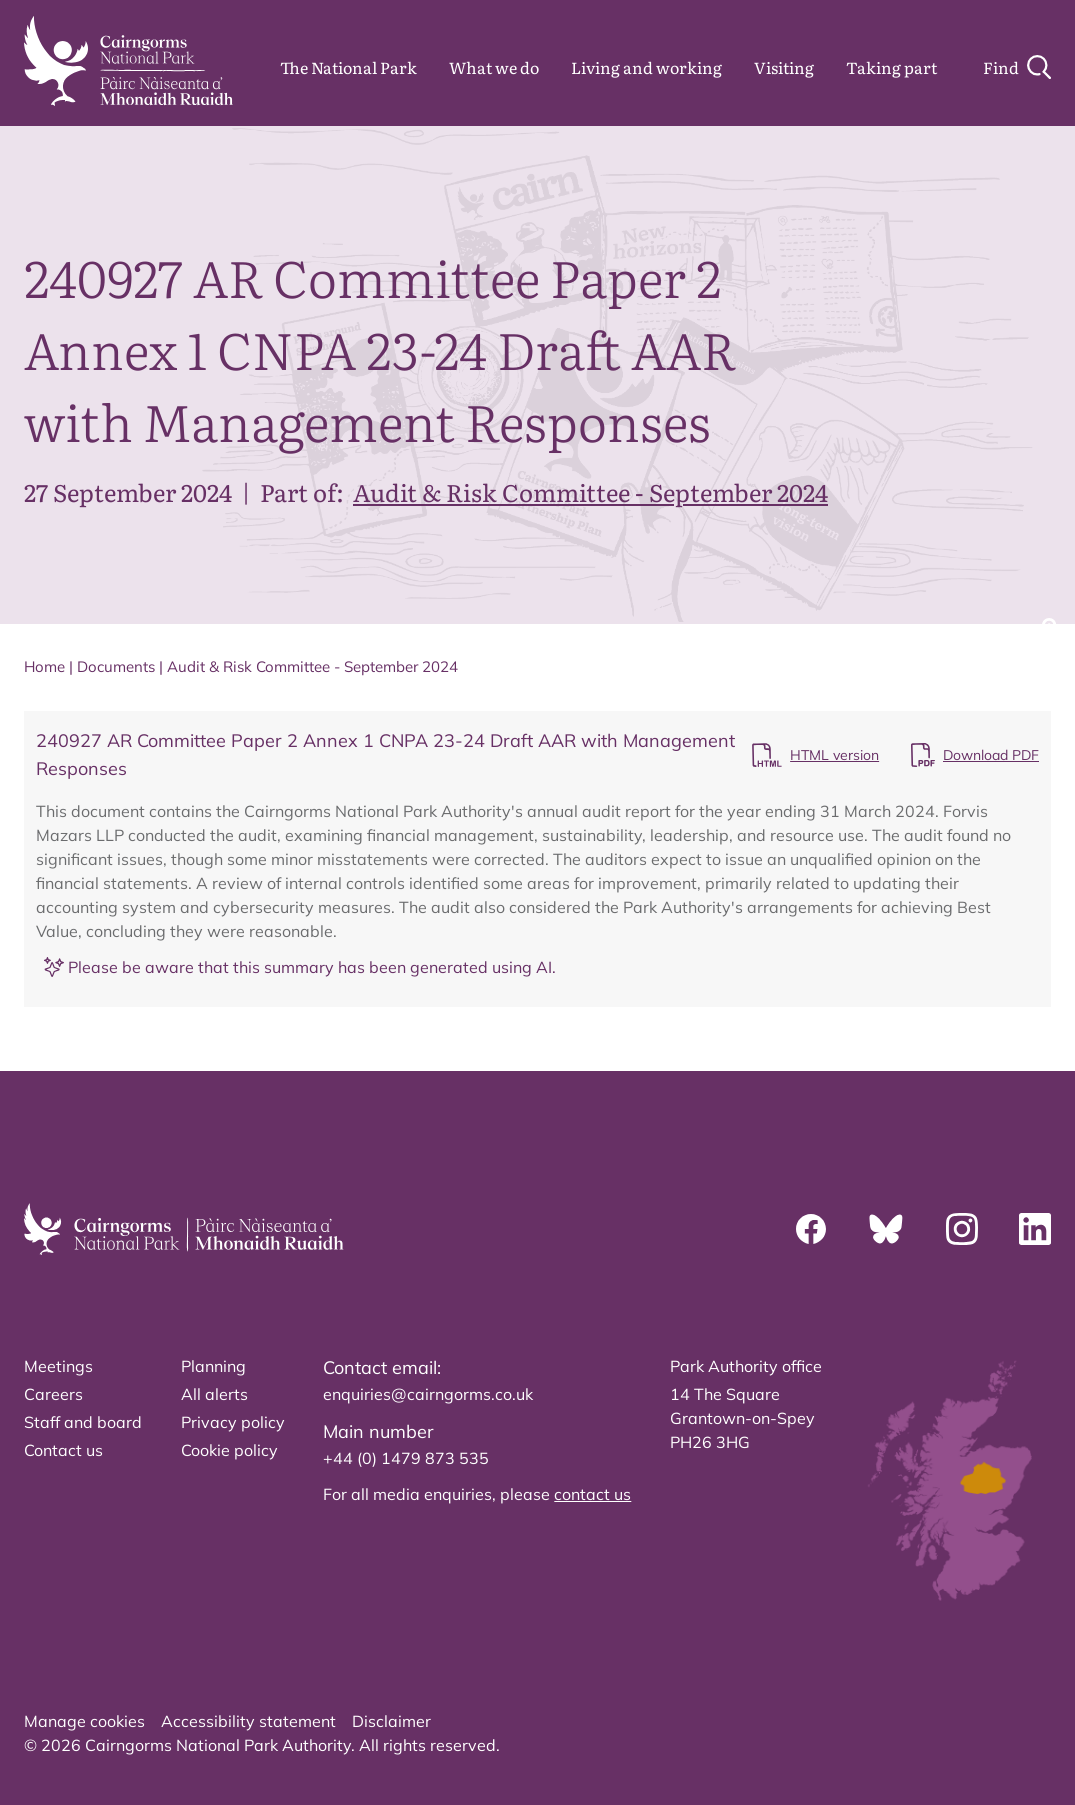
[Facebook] (811, 1229)
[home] (128, 61)
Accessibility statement (248, 1721)
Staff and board (83, 1422)
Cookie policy (229, 1450)
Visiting (784, 67)
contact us (592, 1494)
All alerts (214, 1394)
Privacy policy (233, 1422)
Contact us (63, 1450)
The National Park (348, 67)
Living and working (646, 67)
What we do (494, 67)
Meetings (58, 1366)
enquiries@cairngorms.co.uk (428, 1394)
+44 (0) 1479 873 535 (406, 1458)
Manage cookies (84, 1721)
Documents (116, 666)
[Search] (1017, 67)
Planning (213, 1366)
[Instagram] (962, 1229)
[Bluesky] (886, 1229)
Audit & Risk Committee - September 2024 (590, 491)
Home (44, 666)
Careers (53, 1394)
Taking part (891, 67)
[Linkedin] (1035, 1229)
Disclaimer (391, 1721)
